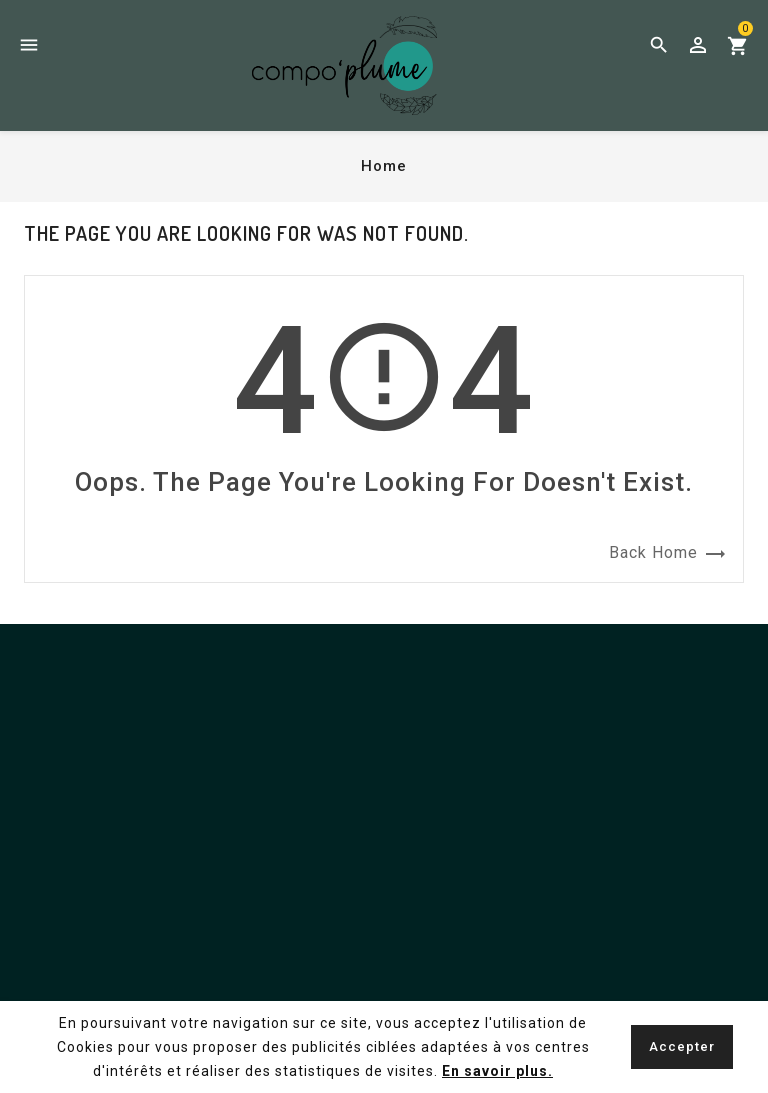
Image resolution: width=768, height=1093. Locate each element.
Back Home (668, 554)
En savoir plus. (497, 1071)
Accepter (682, 1046)
